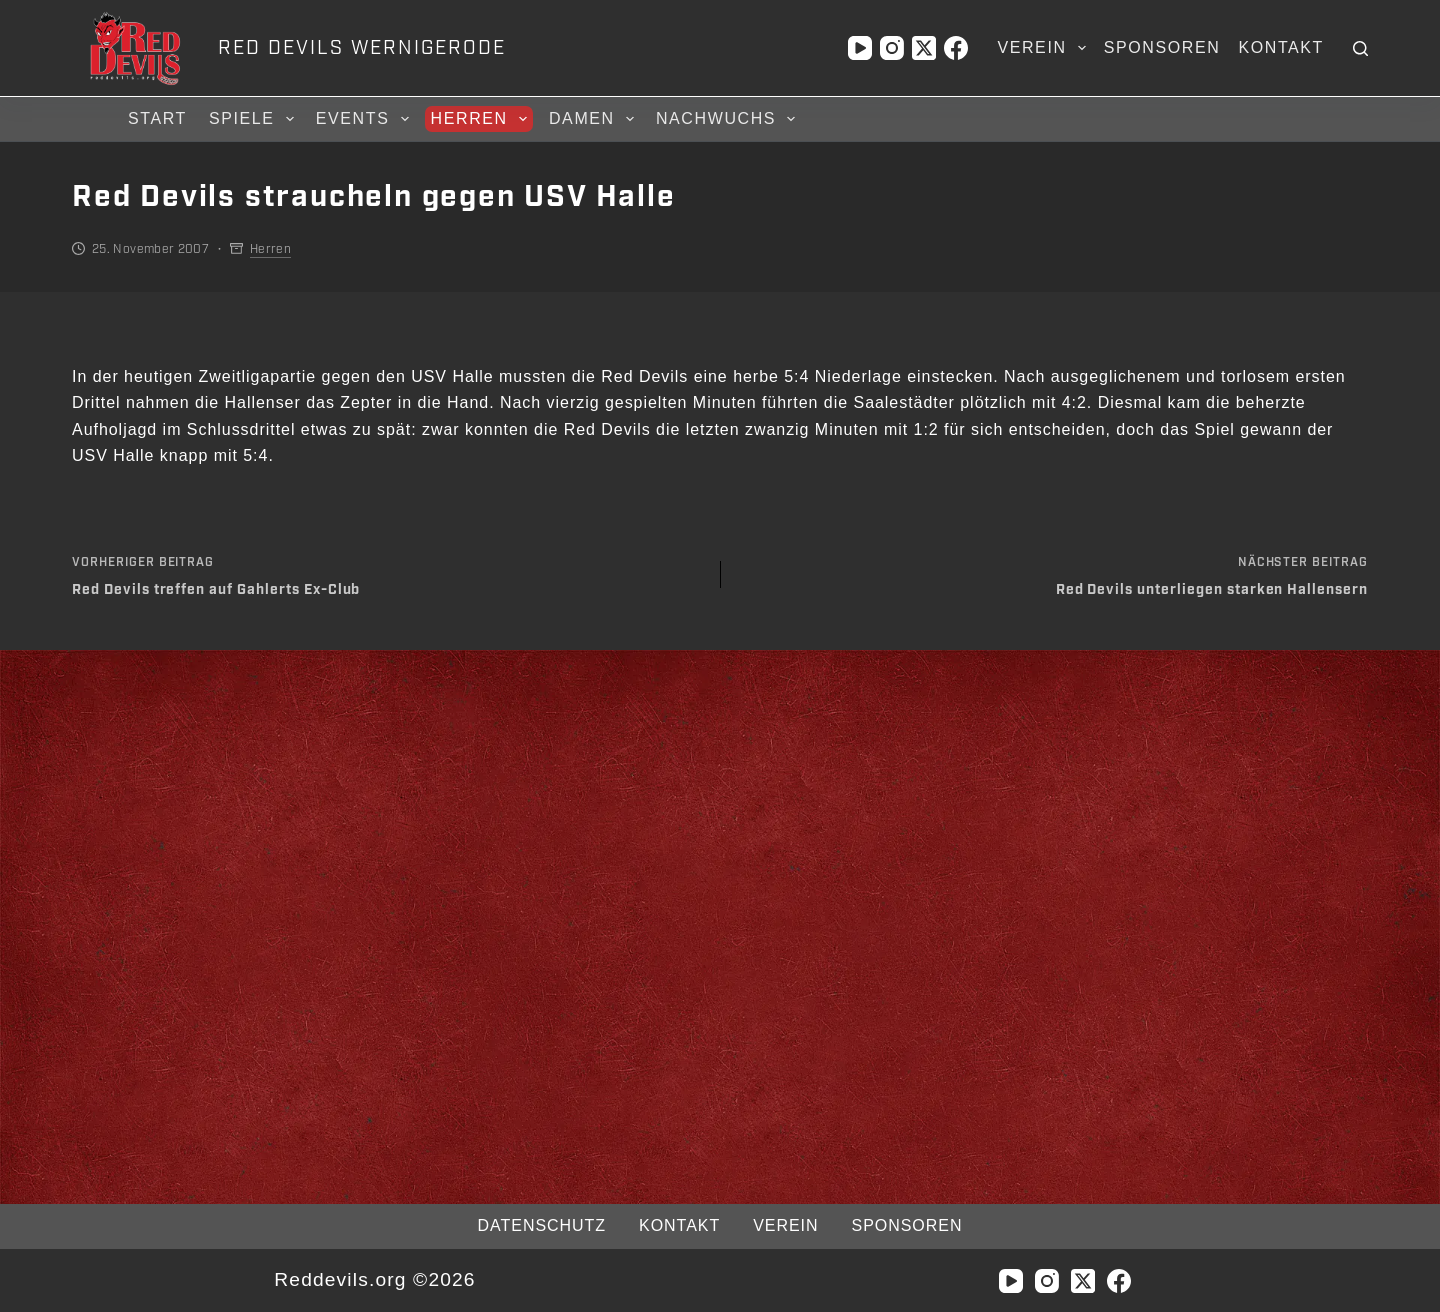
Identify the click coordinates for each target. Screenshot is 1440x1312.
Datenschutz (542, 1225)
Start (157, 118)
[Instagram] (892, 48)
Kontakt (1281, 47)
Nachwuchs (728, 119)
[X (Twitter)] (924, 48)
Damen (594, 119)
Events (365, 119)
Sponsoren (1162, 47)
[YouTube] (860, 48)
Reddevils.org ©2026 (374, 1279)
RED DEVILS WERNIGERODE (361, 48)
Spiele (254, 119)
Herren (482, 119)
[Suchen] (1360, 48)
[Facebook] (956, 48)
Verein (1045, 48)
